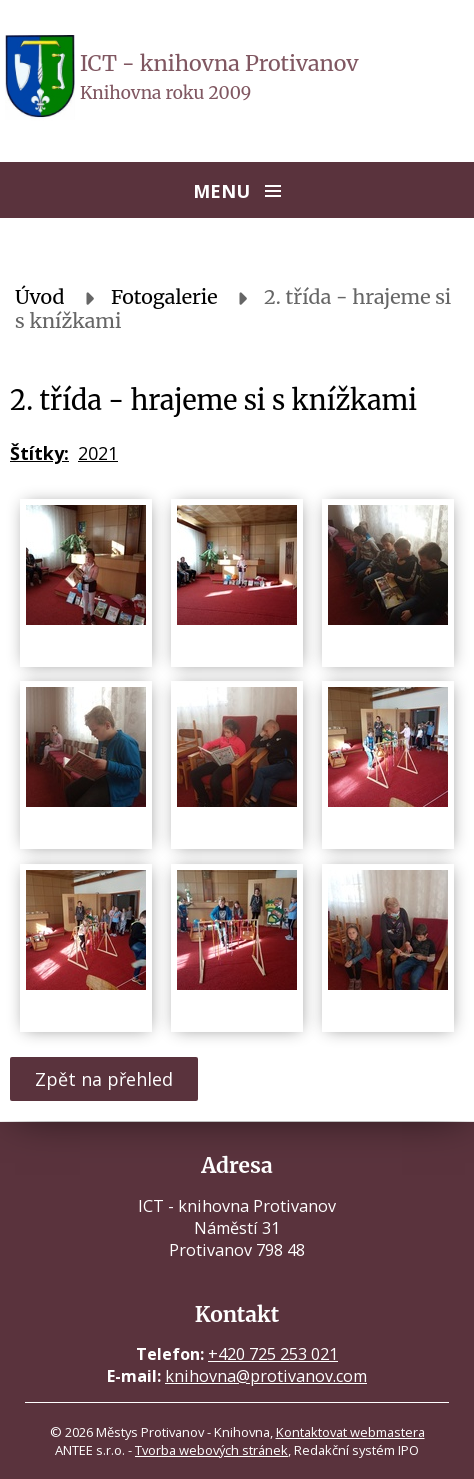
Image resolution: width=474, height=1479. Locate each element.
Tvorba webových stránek (211, 1450)
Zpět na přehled (104, 1079)
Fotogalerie (164, 297)
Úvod (40, 297)
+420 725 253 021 (273, 1354)
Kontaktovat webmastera (350, 1432)
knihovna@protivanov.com (266, 1376)
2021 (98, 453)
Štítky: (39, 453)
